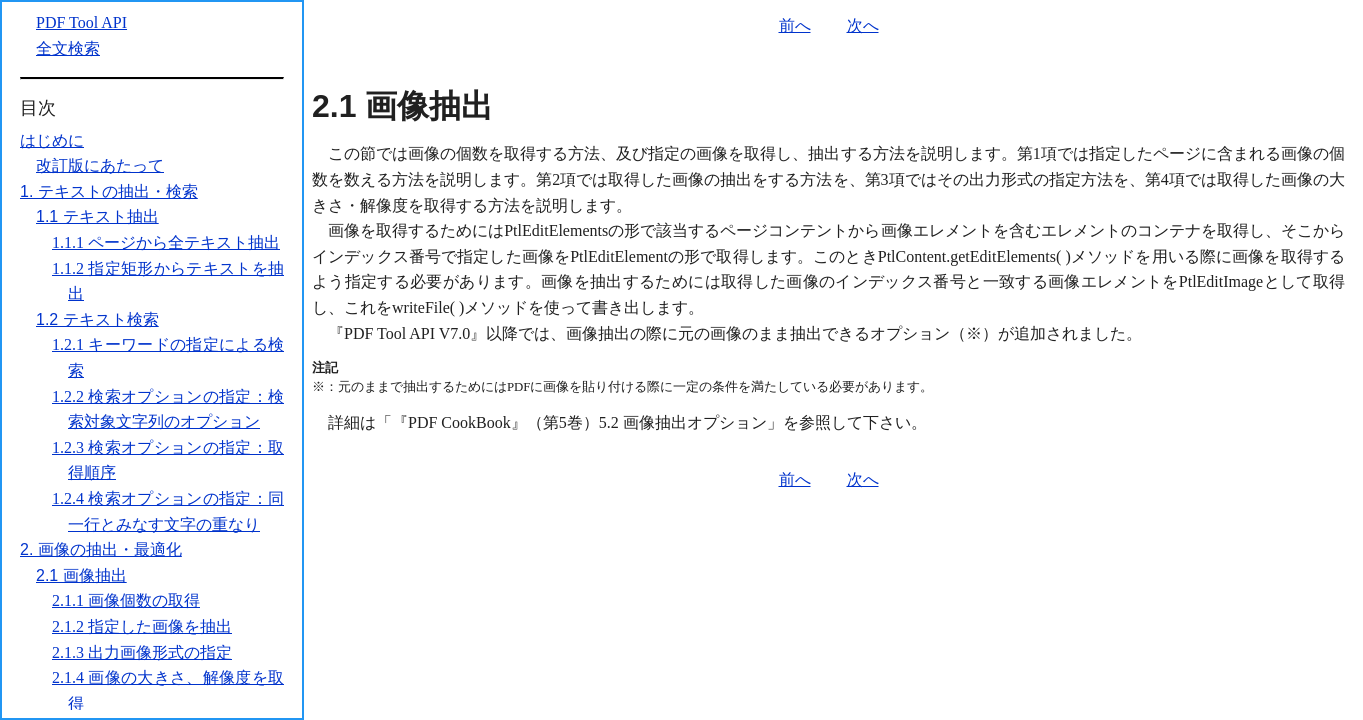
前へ (795, 25)
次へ (863, 25)
